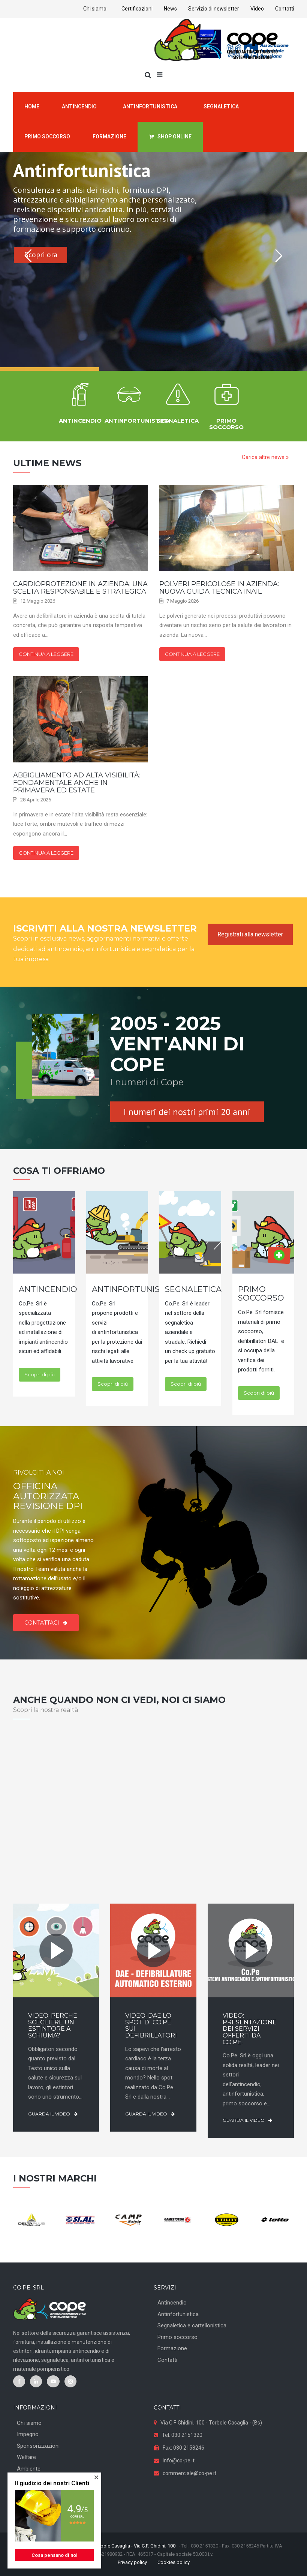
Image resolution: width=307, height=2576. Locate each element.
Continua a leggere (46, 654)
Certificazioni (137, 9)
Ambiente (28, 2468)
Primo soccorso (177, 2337)
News (170, 9)
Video (257, 9)
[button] (96, 2477)
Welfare (26, 2457)
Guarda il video (53, 2114)
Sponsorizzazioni (38, 2445)
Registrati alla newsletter (250, 934)
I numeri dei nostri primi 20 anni (187, 1112)
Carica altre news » (265, 457)
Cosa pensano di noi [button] (54, 2555)
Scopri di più (39, 1374)
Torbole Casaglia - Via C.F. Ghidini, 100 (134, 2546)
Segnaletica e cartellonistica (191, 2325)
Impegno (28, 2434)
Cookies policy (173, 2562)
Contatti (284, 9)
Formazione (172, 2348)
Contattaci (45, 1622)
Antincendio (172, 2302)
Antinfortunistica (178, 2314)
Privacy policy (132, 2562)
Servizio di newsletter (213, 9)
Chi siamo (94, 9)
